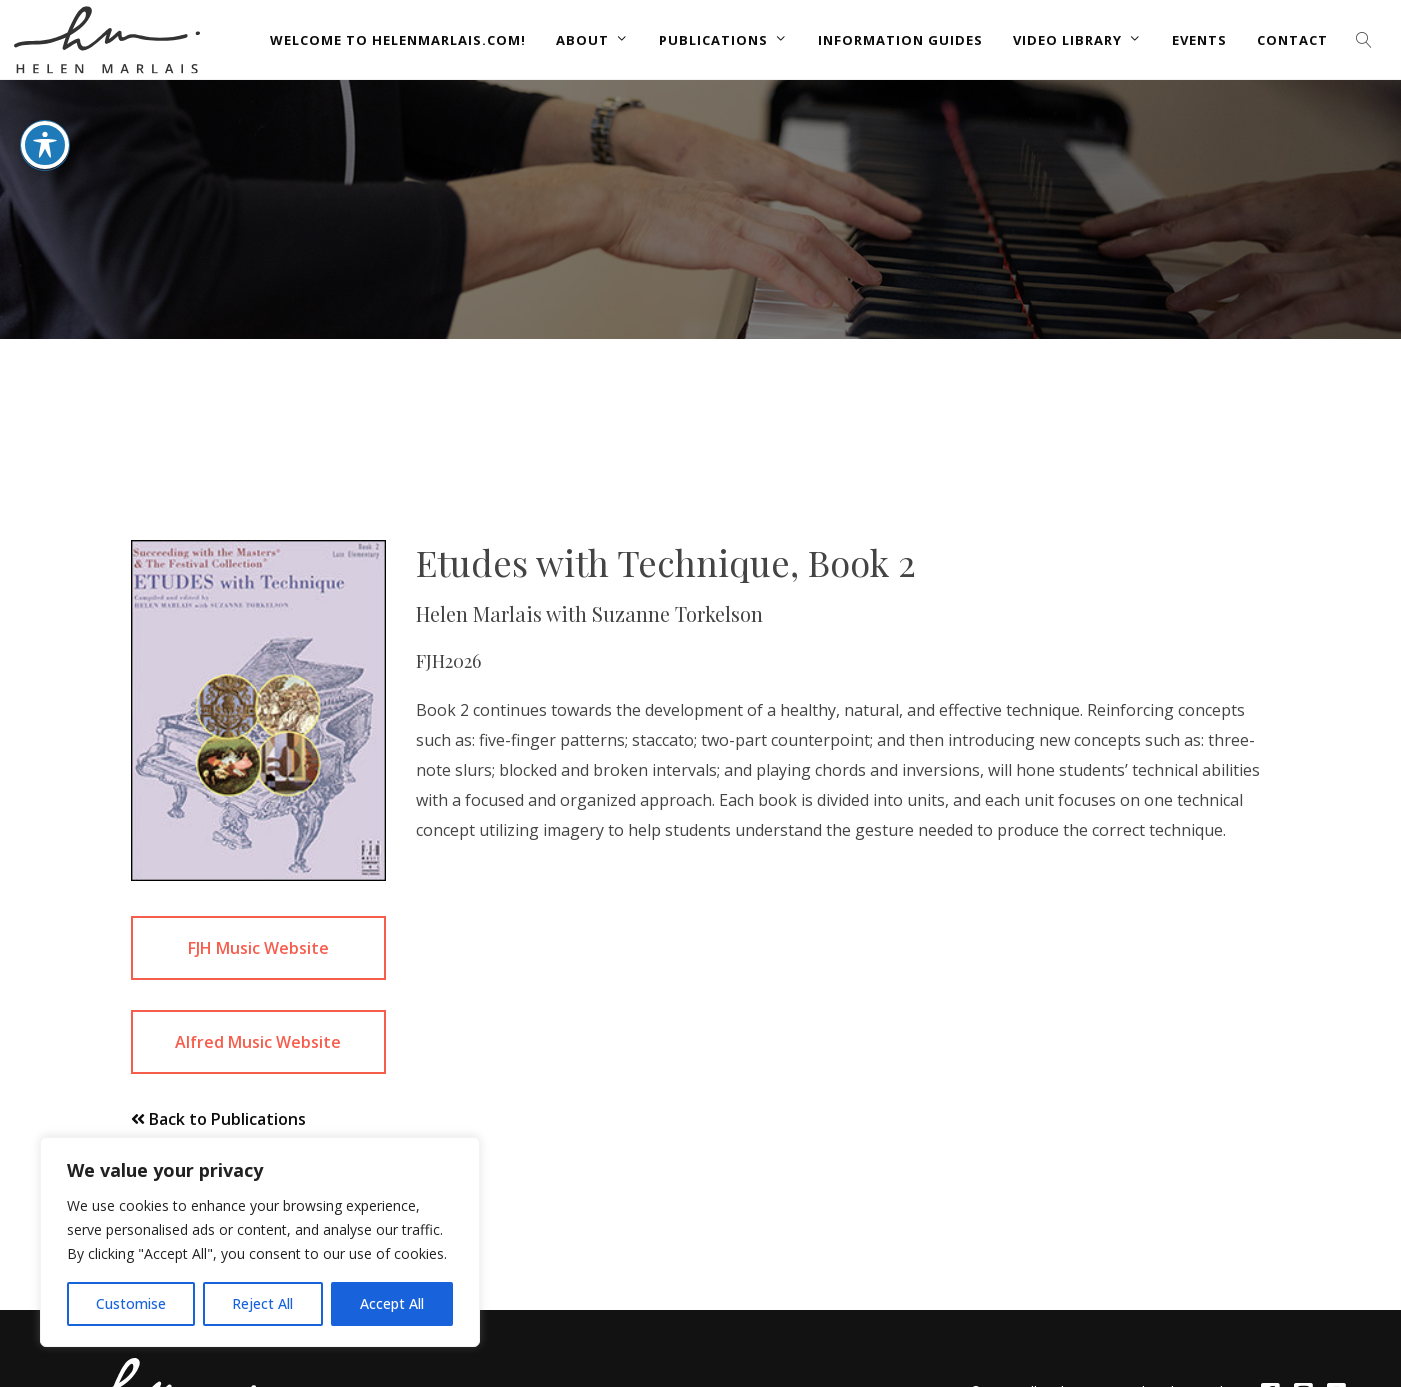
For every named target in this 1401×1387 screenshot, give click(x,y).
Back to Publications (218, 1119)
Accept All (392, 1303)
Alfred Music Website (258, 1042)
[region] (260, 1242)
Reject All (262, 1303)
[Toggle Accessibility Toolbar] (45, 123)
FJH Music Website (258, 948)
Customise (131, 1303)
